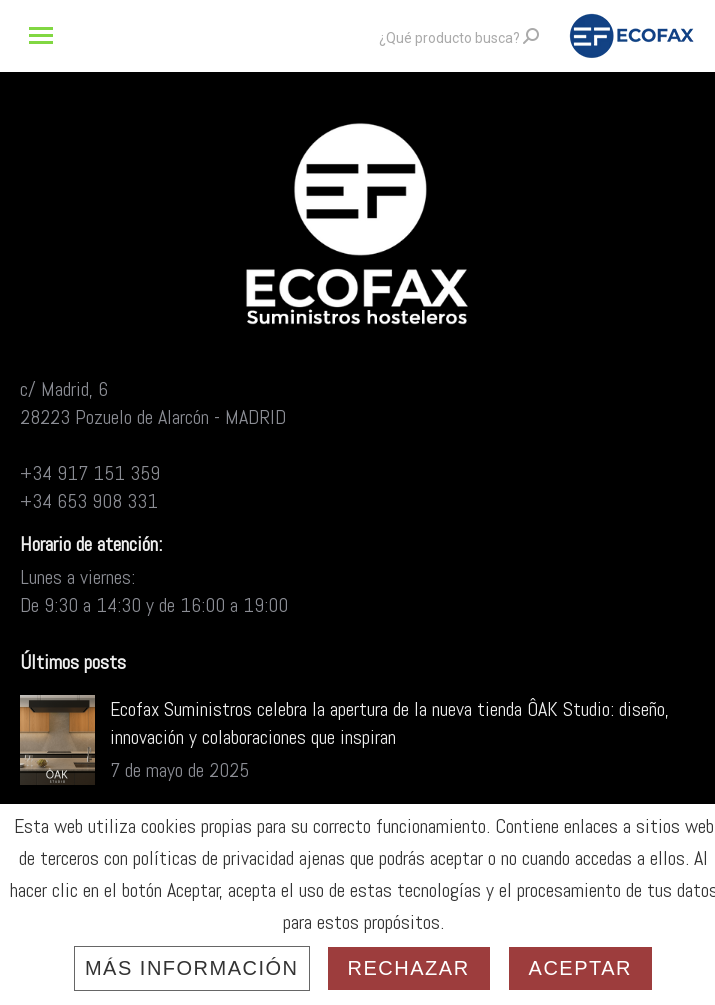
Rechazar (409, 968)
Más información (192, 968)
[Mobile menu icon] (41, 35)
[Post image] (57, 740)
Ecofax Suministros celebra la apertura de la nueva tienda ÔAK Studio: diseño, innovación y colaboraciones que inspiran (389, 723)
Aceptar (580, 968)
